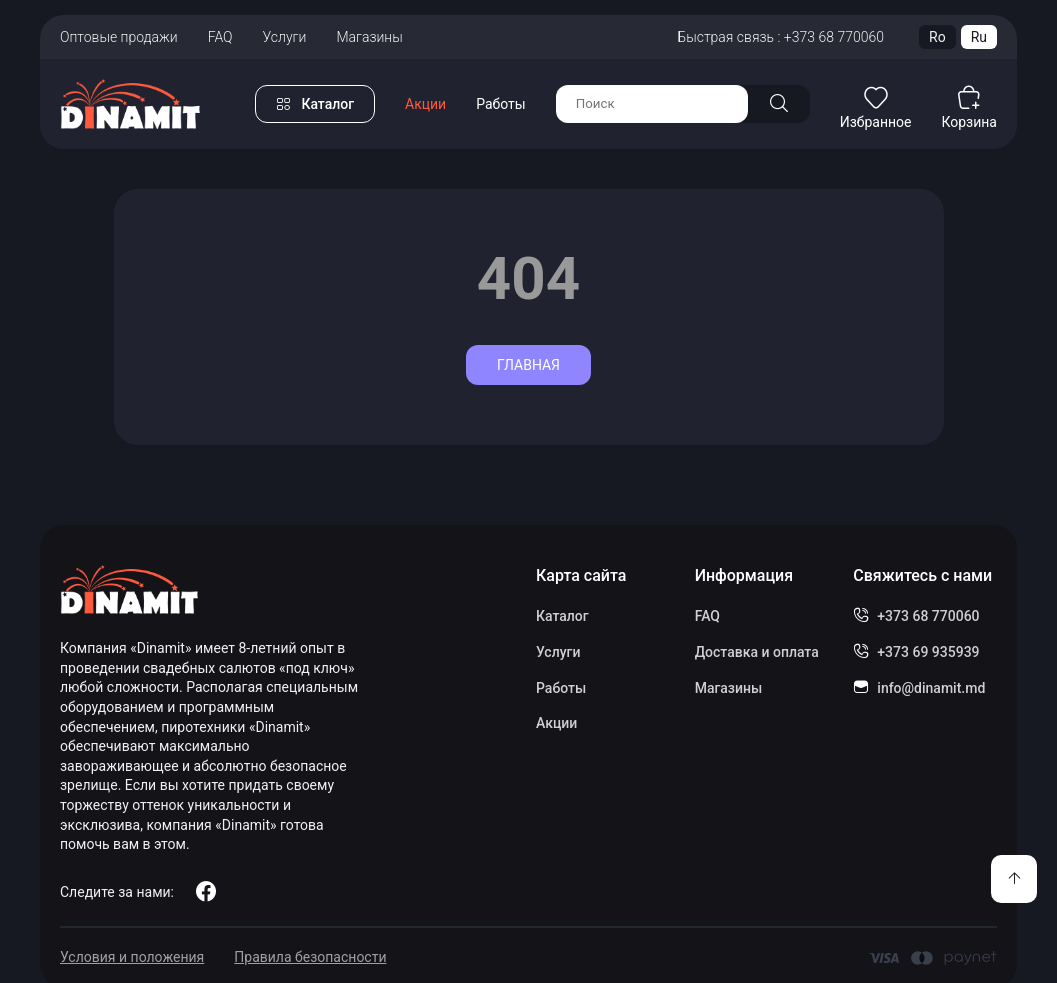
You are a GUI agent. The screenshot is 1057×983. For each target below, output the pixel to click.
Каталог (562, 616)
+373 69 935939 (928, 652)
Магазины (369, 37)
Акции (425, 104)
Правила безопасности (310, 957)
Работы (501, 104)
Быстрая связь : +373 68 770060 (780, 37)
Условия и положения (132, 957)
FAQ (220, 37)
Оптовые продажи (119, 37)
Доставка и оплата (757, 652)
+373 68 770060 (928, 616)
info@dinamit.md (931, 688)
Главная (528, 365)
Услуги (285, 37)
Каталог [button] (327, 104)
